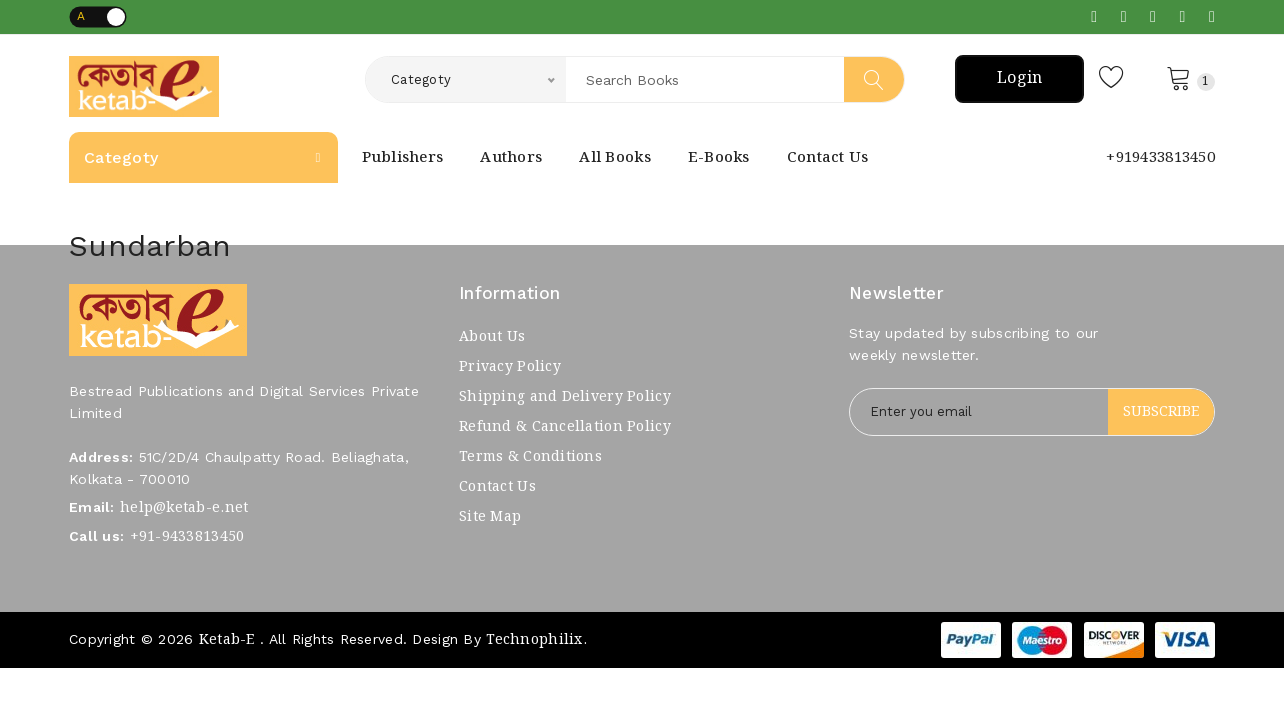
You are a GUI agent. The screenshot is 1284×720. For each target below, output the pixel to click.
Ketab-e (227, 640)
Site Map (490, 517)
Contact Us (828, 158)
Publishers (403, 158)
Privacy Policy (510, 367)
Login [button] (1019, 78)
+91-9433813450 (187, 537)
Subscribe (1161, 412)
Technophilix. (536, 640)
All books (615, 158)
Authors (511, 158)
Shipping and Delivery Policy (565, 397)
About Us (492, 337)
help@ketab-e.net (184, 508)
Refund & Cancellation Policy (565, 427)
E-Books (719, 158)
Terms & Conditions (530, 457)
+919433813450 (1160, 158)
